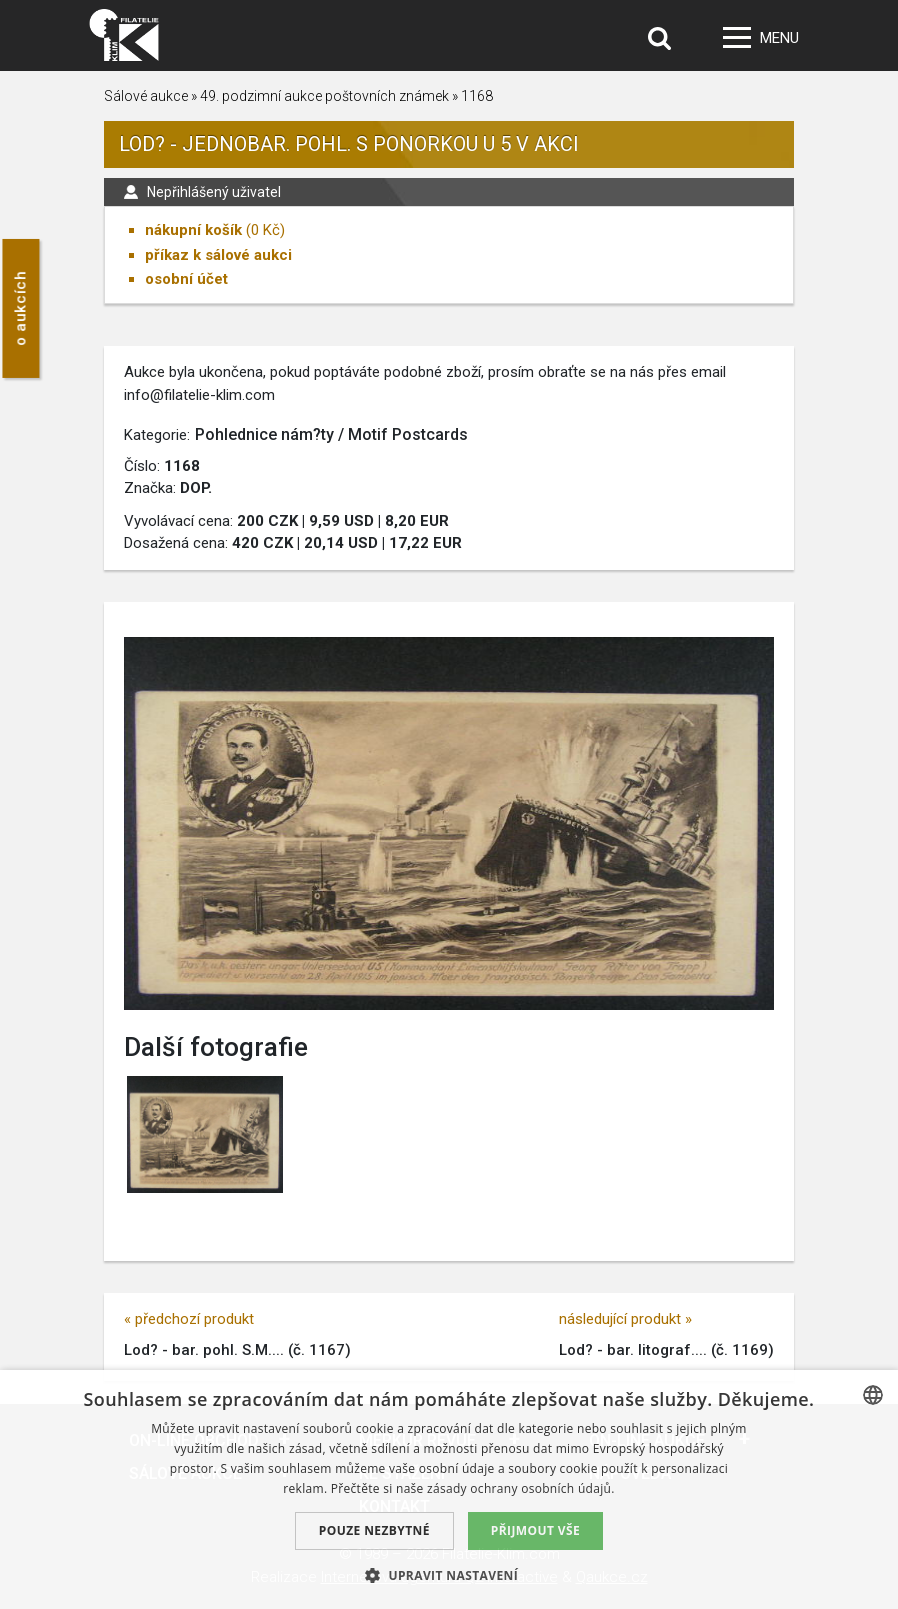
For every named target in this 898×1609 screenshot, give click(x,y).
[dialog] (449, 1489)
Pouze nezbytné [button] (374, 1530)
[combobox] (873, 1395)
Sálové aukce (146, 96)
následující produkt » (625, 1319)
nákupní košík (193, 230)
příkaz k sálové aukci (218, 255)
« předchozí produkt (189, 1319)
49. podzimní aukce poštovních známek (324, 96)
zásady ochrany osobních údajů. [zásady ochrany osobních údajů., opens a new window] (521, 1488)
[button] (449, 1575)
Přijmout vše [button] (535, 1530)
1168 (477, 96)
